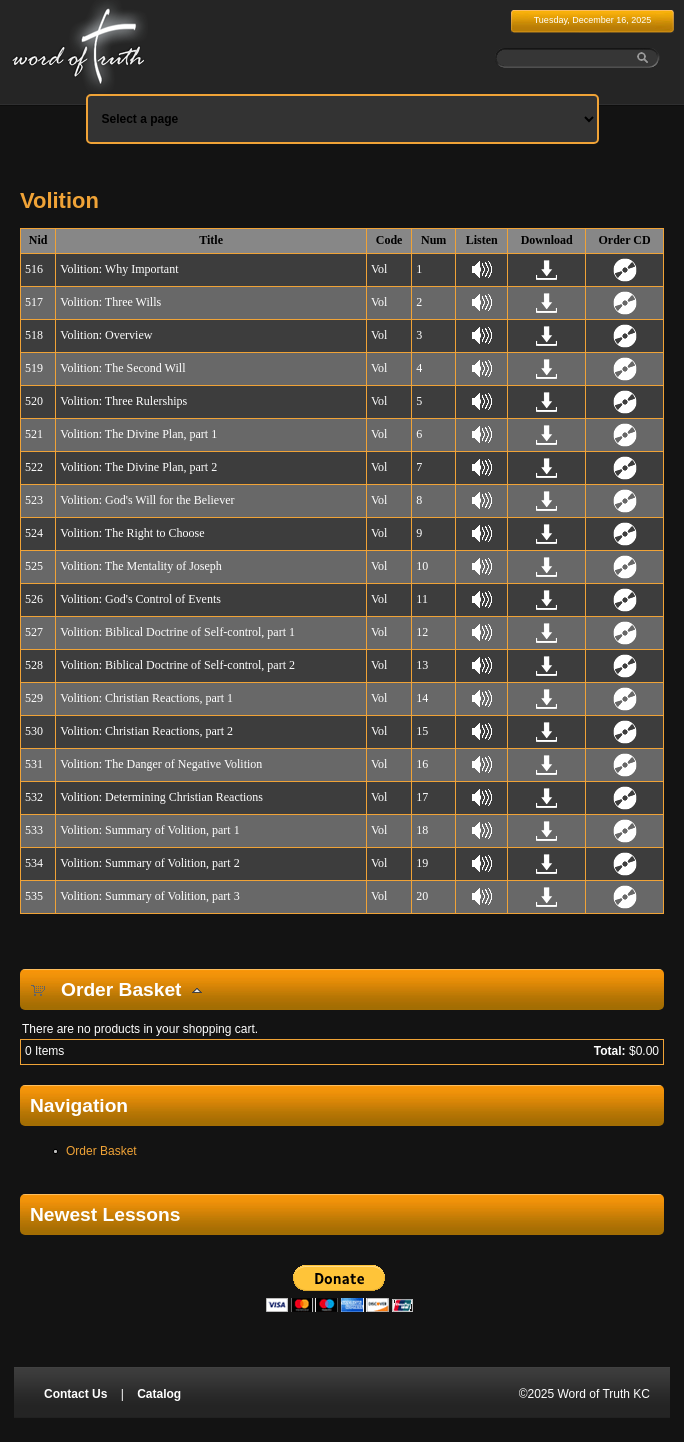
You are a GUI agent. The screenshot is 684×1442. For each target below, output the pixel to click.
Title (211, 240)
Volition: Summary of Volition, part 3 (149, 896)
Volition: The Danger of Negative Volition (161, 764)
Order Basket (101, 1151)
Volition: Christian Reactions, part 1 (146, 698)
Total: (610, 1051)
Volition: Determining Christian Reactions (161, 797)
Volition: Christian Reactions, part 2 (146, 731)
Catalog (159, 1394)
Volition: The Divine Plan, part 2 (138, 467)
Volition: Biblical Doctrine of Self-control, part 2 (177, 665)
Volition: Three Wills (110, 302)
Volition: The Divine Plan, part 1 (138, 434)
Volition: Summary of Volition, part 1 (149, 830)
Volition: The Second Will (122, 368)
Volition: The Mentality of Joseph (141, 566)
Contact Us (75, 1394)
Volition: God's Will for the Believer (147, 500)
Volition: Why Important (119, 269)
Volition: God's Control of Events (140, 599)
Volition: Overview (106, 335)
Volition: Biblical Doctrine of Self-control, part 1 (177, 632)
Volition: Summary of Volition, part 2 (149, 863)
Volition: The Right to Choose (132, 533)
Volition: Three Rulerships (123, 401)
